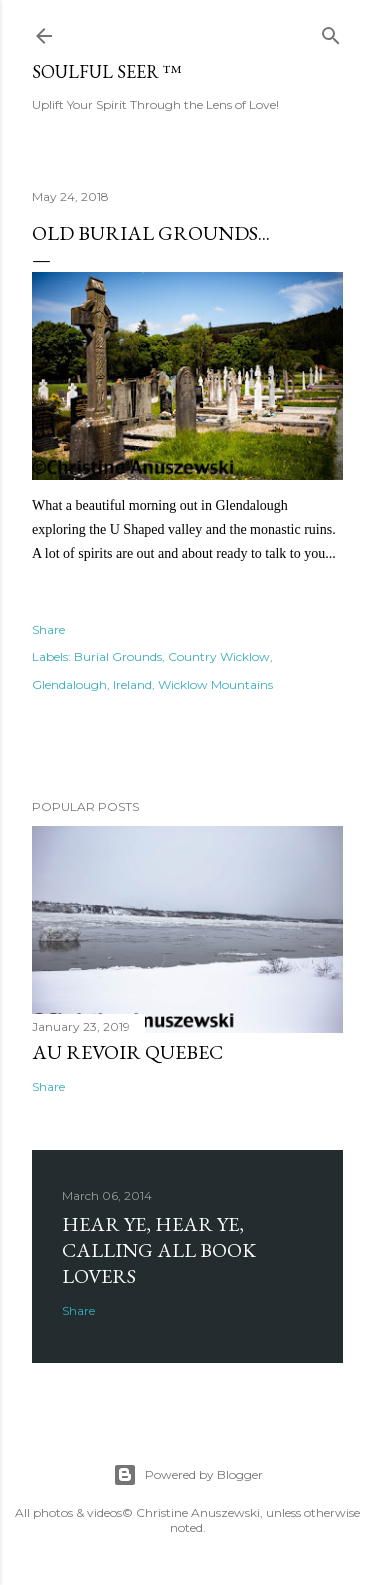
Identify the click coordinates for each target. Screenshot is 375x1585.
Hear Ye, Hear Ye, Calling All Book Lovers (159, 1250)
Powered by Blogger (188, 1475)
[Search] (331, 31)
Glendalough (69, 684)
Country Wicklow (219, 656)
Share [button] (48, 629)
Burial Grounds (118, 656)
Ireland (132, 684)
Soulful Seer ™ (107, 71)
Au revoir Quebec (127, 1052)
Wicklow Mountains (215, 684)
